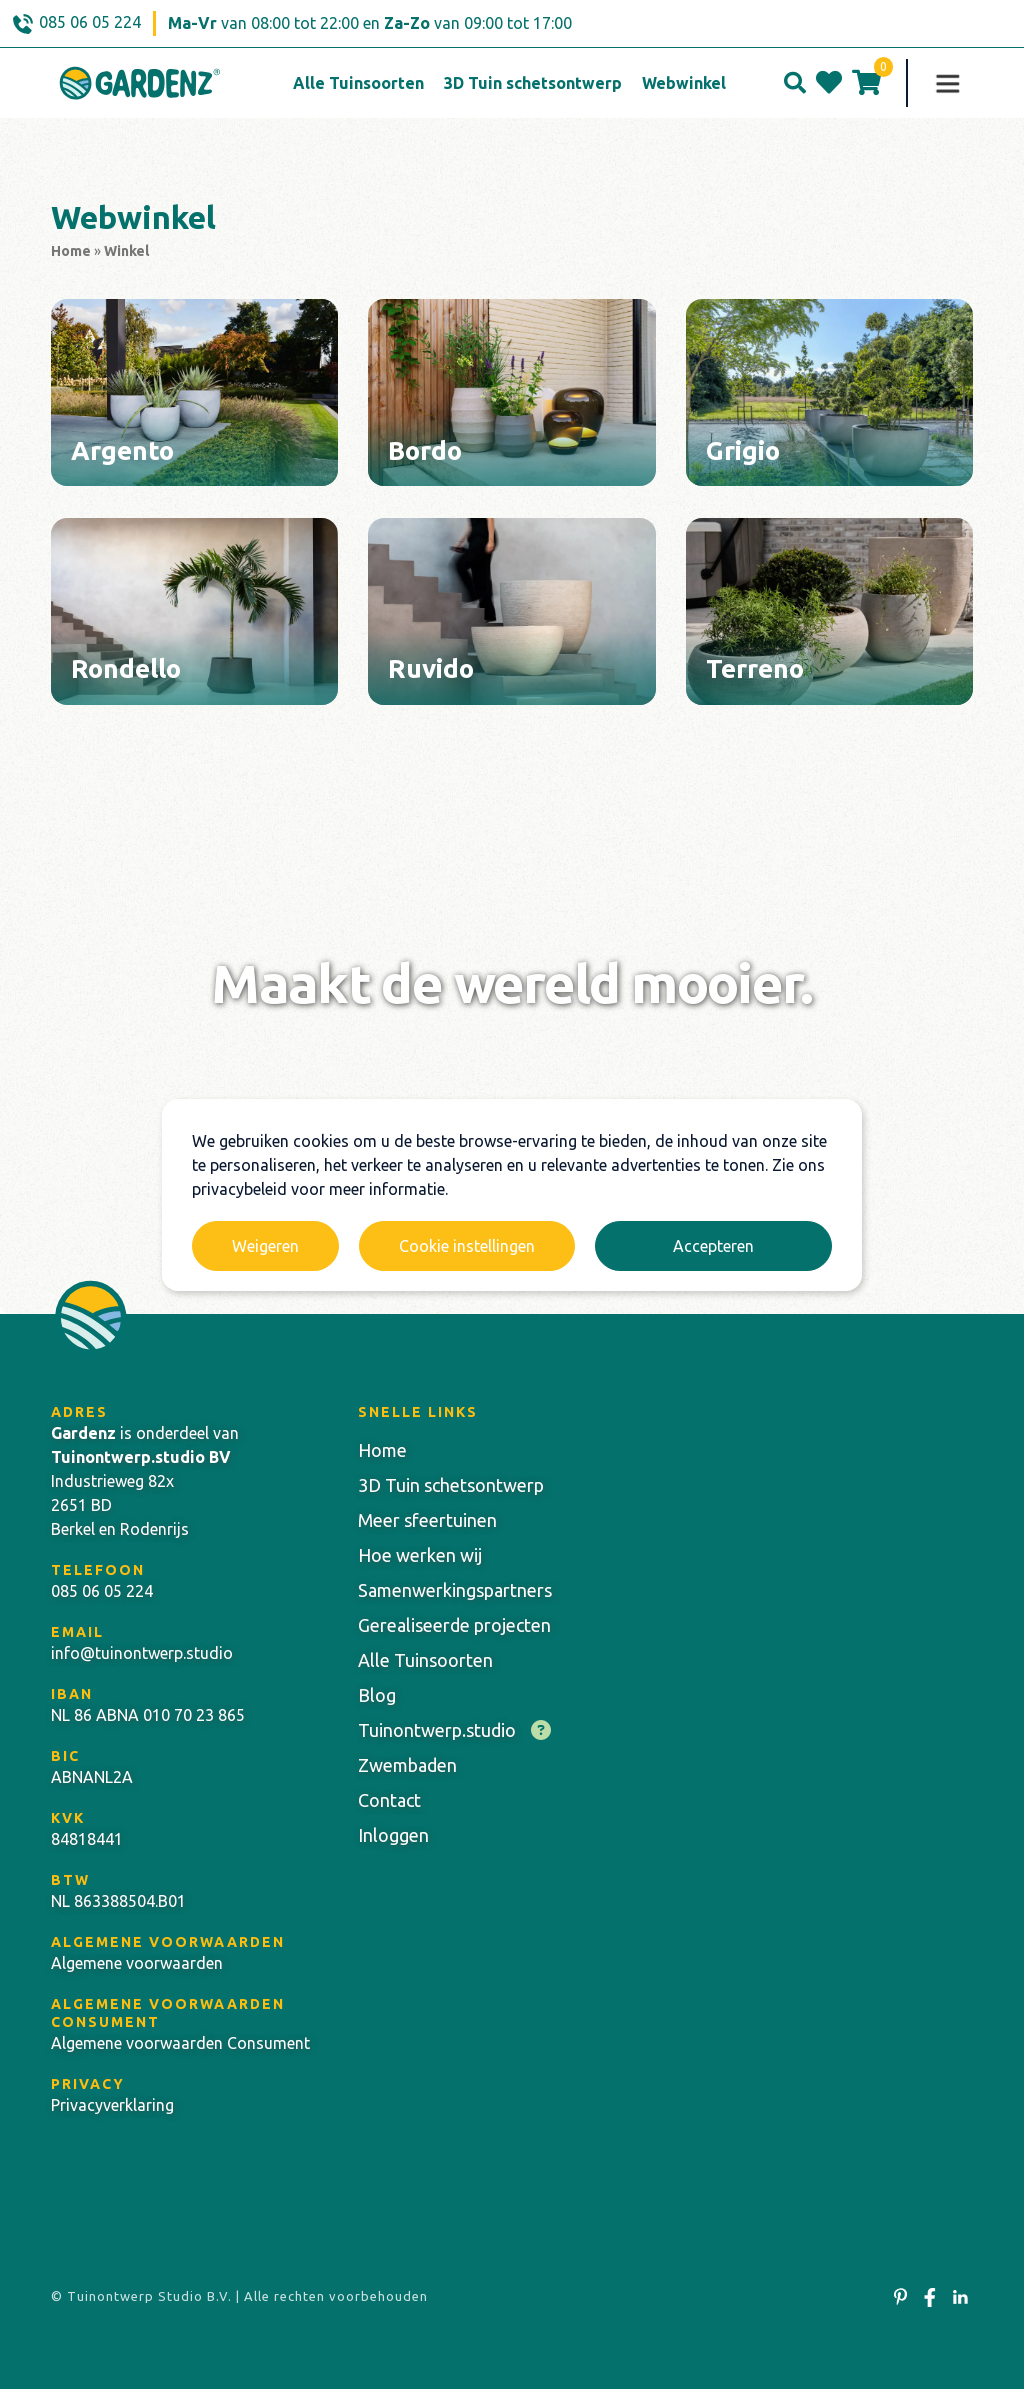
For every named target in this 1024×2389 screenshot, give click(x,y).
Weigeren (265, 1246)
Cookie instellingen (467, 1246)
